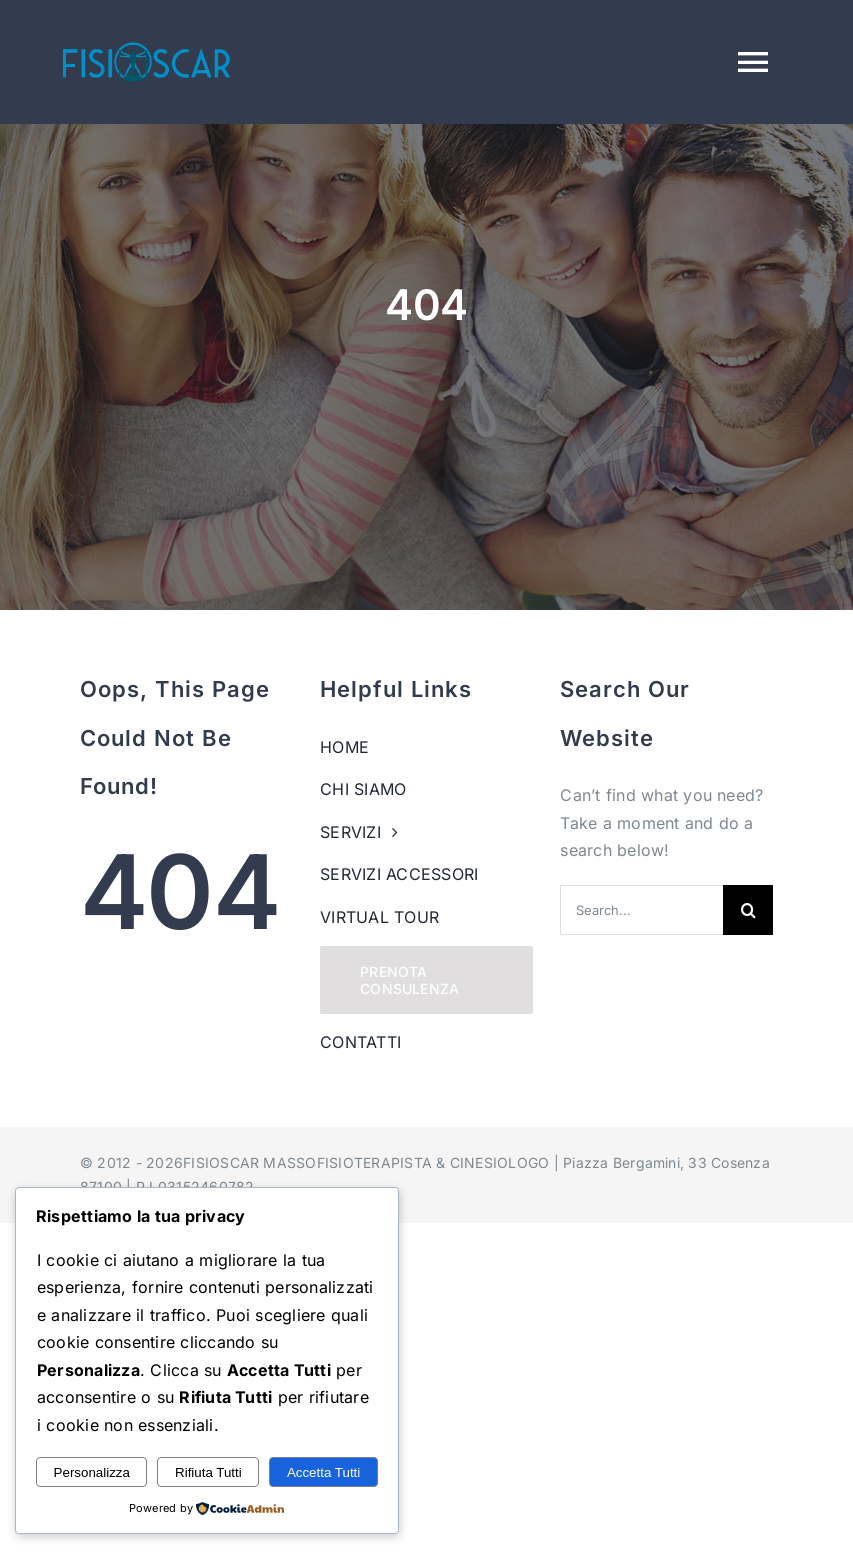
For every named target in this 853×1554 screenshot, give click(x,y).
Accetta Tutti (323, 1472)
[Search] (748, 910)
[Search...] (641, 910)
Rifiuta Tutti (208, 1472)
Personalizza (92, 1472)
